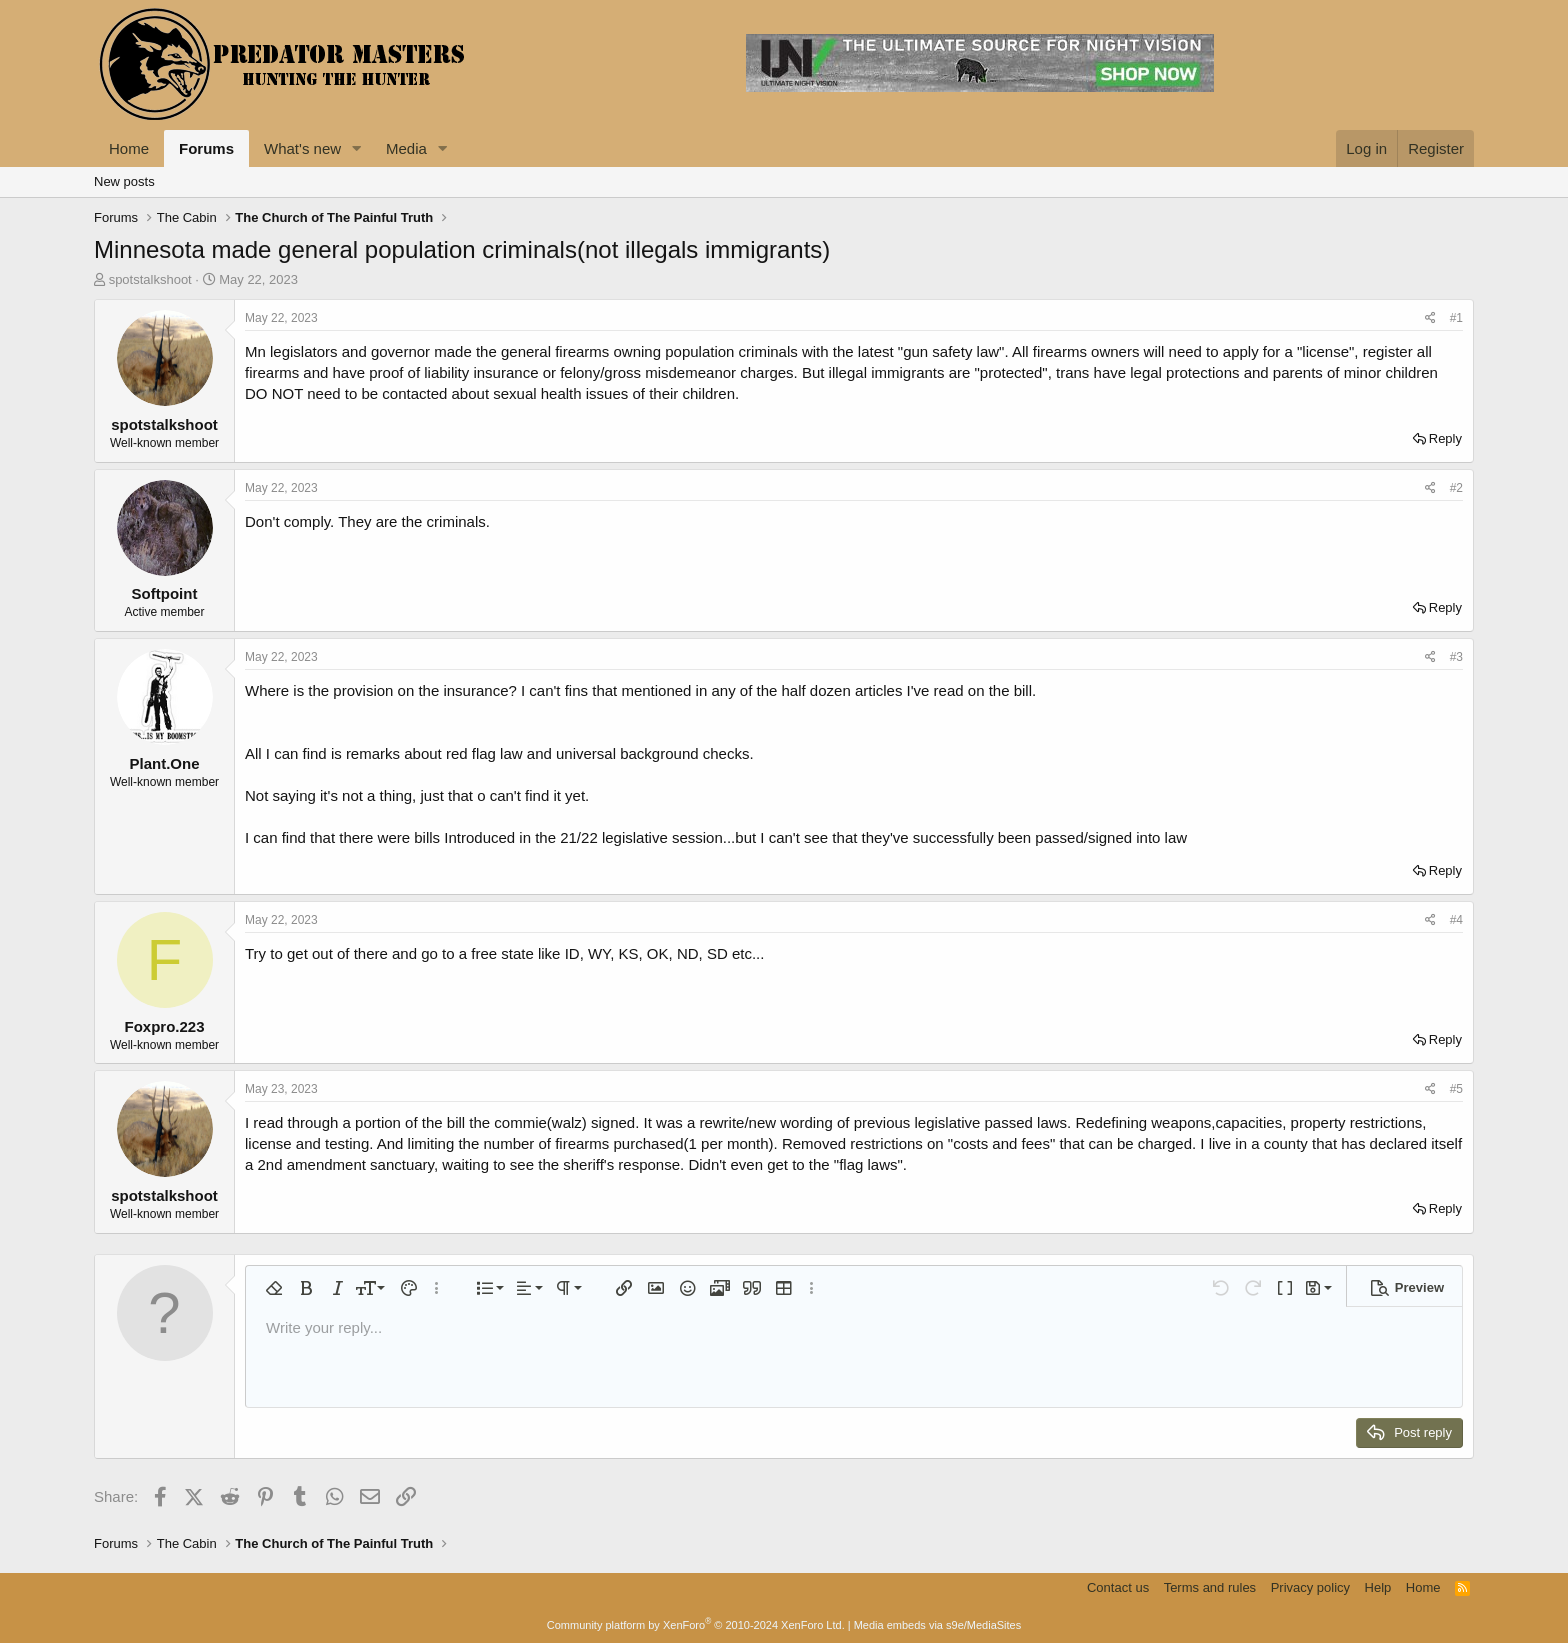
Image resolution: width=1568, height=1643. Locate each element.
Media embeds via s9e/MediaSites (938, 1625)
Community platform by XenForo (696, 1625)
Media (406, 148)
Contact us (1118, 1587)
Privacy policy (1310, 1587)
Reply (1445, 438)
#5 (1456, 1089)
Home (129, 148)
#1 (1456, 318)
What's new (302, 148)
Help (1378, 1587)
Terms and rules (1210, 1587)
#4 (1456, 920)
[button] (357, 148)
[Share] (1430, 318)
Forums (206, 148)
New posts (124, 181)
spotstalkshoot (150, 279)
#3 (1456, 657)
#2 (1456, 488)
